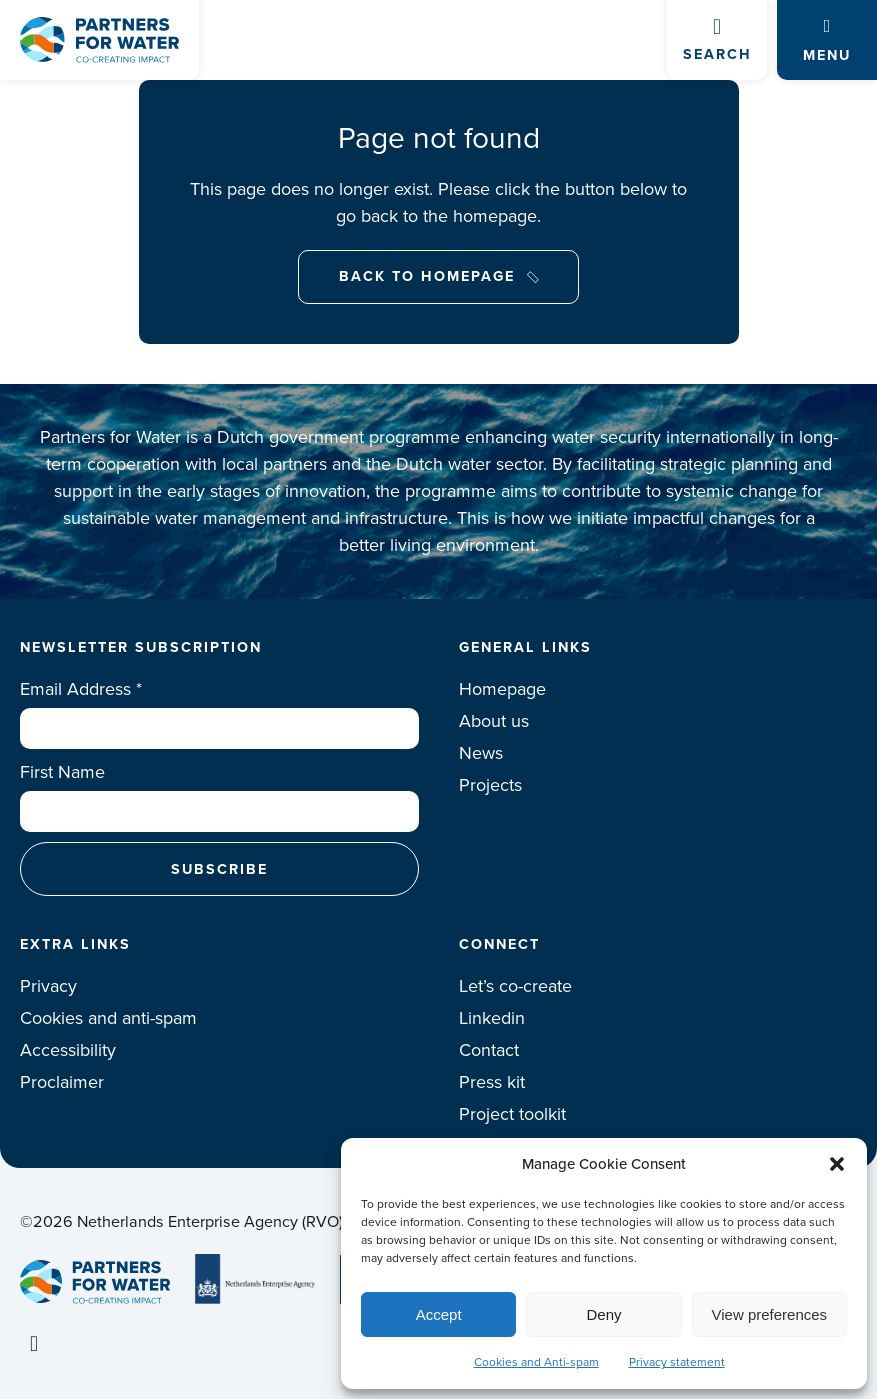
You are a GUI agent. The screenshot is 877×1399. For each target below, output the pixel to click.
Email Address (81, 689)
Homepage (502, 689)
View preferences (770, 1314)
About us (494, 721)
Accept (439, 1314)
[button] (837, 1164)
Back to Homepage (427, 276)
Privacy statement (677, 1362)
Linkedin (492, 1018)
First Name (62, 772)
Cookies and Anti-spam (536, 1362)
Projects (490, 785)
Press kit (492, 1082)
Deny (603, 1314)
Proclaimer (62, 1082)
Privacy (48, 986)
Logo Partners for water (99, 40)
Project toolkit (512, 1114)
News (481, 753)
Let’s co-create (515, 986)
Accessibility (68, 1050)
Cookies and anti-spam (108, 1018)
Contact (489, 1050)
